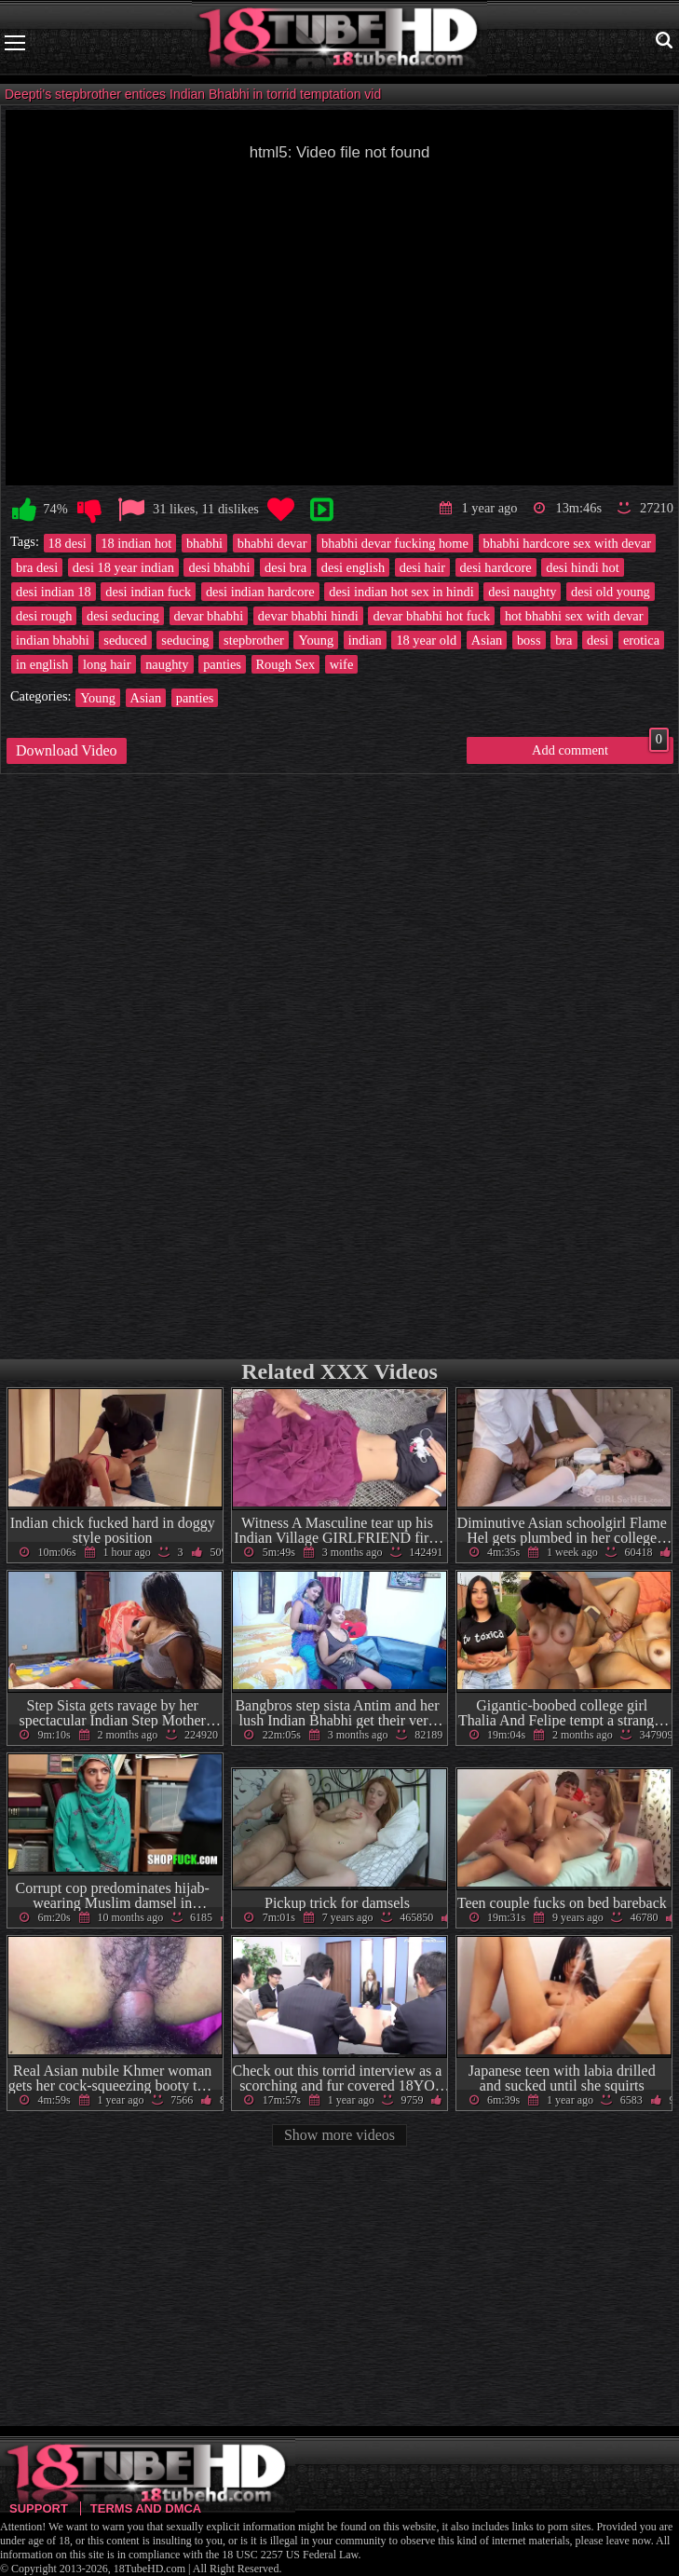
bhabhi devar (272, 543)
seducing (185, 640)
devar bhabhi (209, 615)
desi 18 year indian (123, 567)
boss (529, 640)
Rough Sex (286, 664)
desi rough (44, 615)
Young (315, 640)
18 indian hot (136, 543)
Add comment (600, 747)
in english (42, 664)
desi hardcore (496, 567)
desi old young (610, 591)
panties (222, 664)
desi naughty (522, 591)
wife (342, 664)
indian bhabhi (52, 640)
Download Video (66, 750)
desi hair (422, 567)
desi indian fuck (148, 591)
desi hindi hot (582, 567)
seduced (124, 640)
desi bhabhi (219, 567)
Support (38, 2508)
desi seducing (123, 615)
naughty (166, 664)
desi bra (285, 567)
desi (597, 640)
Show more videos (339, 2135)
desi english (353, 567)
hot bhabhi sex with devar (574, 615)
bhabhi (204, 543)
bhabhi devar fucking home (395, 543)
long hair (107, 664)
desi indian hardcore (260, 591)
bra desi (37, 567)
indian (365, 640)
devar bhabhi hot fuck (431, 615)
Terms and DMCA (145, 2508)
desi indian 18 (53, 591)
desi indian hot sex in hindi (401, 591)
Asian (487, 640)
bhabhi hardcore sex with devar (567, 543)
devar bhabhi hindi (308, 615)
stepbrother (254, 640)
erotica (641, 640)
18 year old (426, 640)
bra (563, 640)
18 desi (67, 543)
